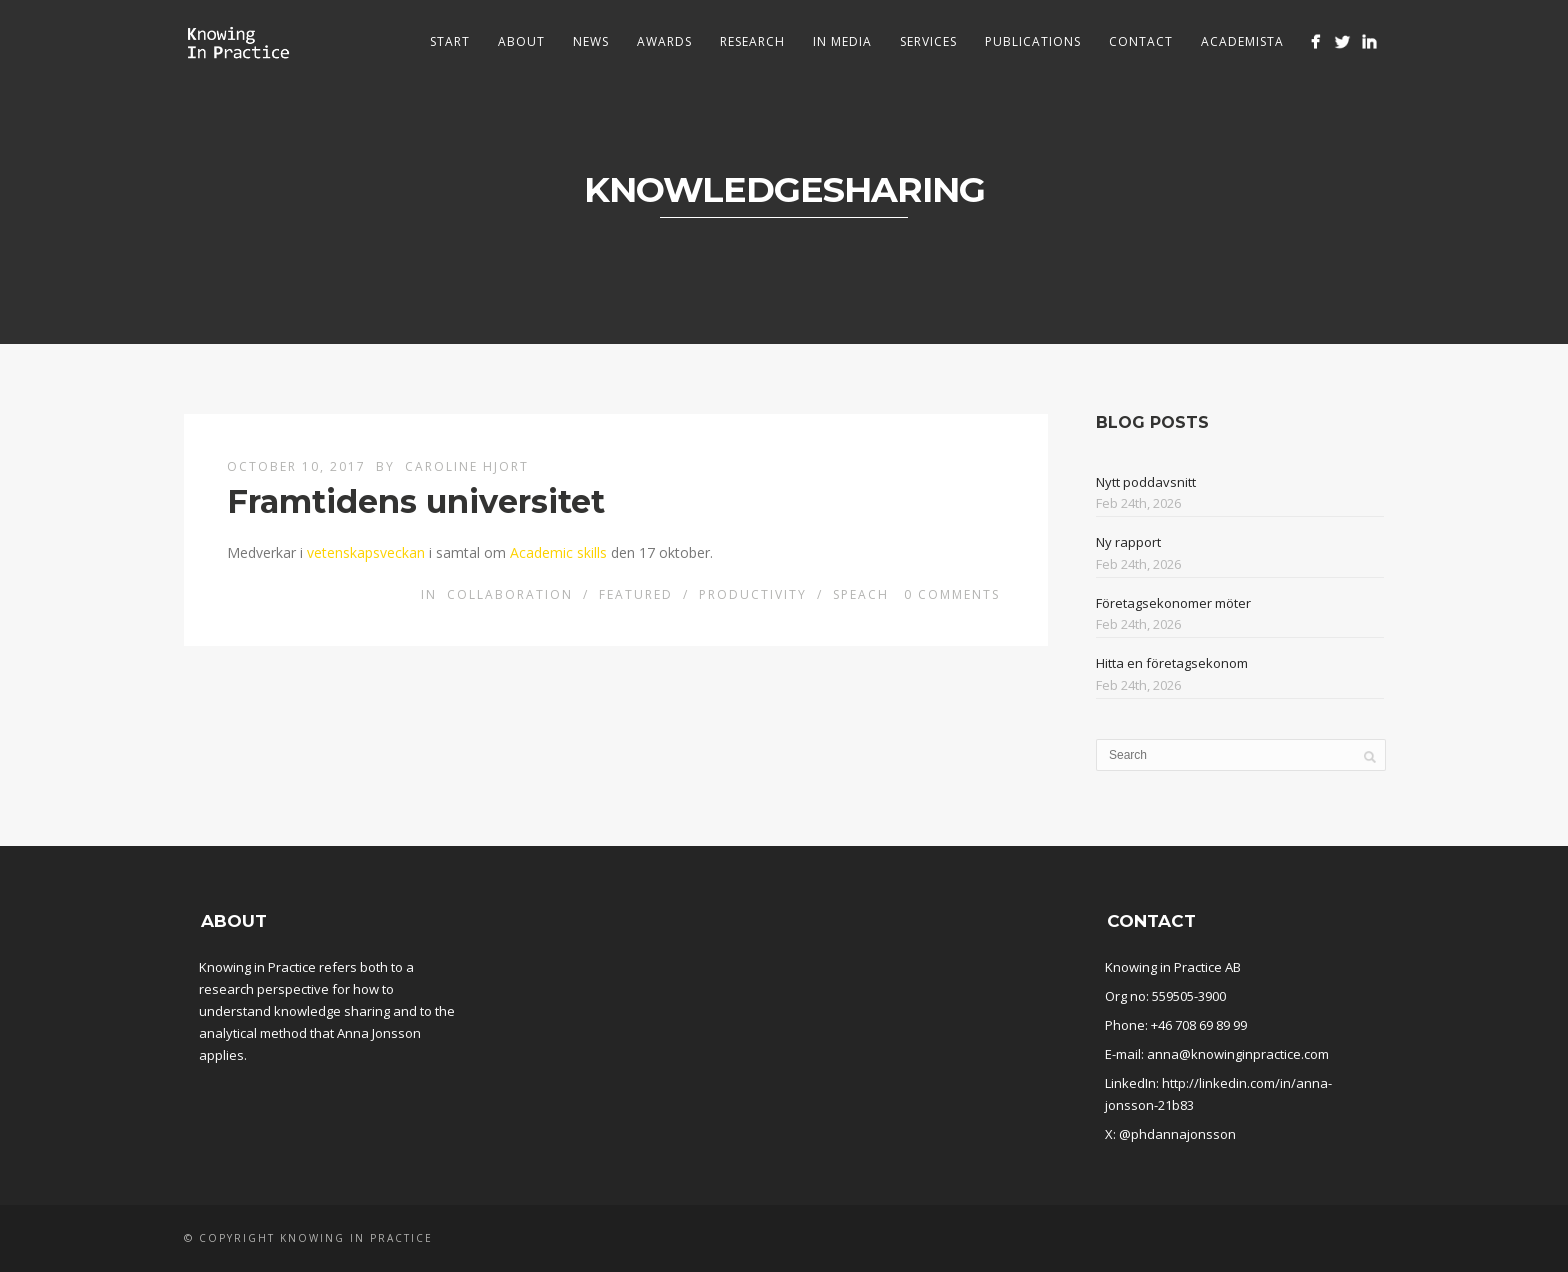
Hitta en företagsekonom (1172, 663)
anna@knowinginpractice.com (1238, 1054)
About (521, 41)
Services (928, 41)
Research (752, 41)
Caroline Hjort (467, 466)
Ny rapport (1128, 542)
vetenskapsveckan (366, 552)
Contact (1141, 41)
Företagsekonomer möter (1173, 603)
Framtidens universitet (416, 501)
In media (842, 41)
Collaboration (510, 594)
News (591, 41)
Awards (664, 41)
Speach (861, 594)
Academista (1242, 41)
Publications (1033, 41)
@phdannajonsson (1177, 1134)
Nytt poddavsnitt (1146, 482)
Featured (636, 594)
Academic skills (558, 552)
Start (450, 41)
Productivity (753, 594)
